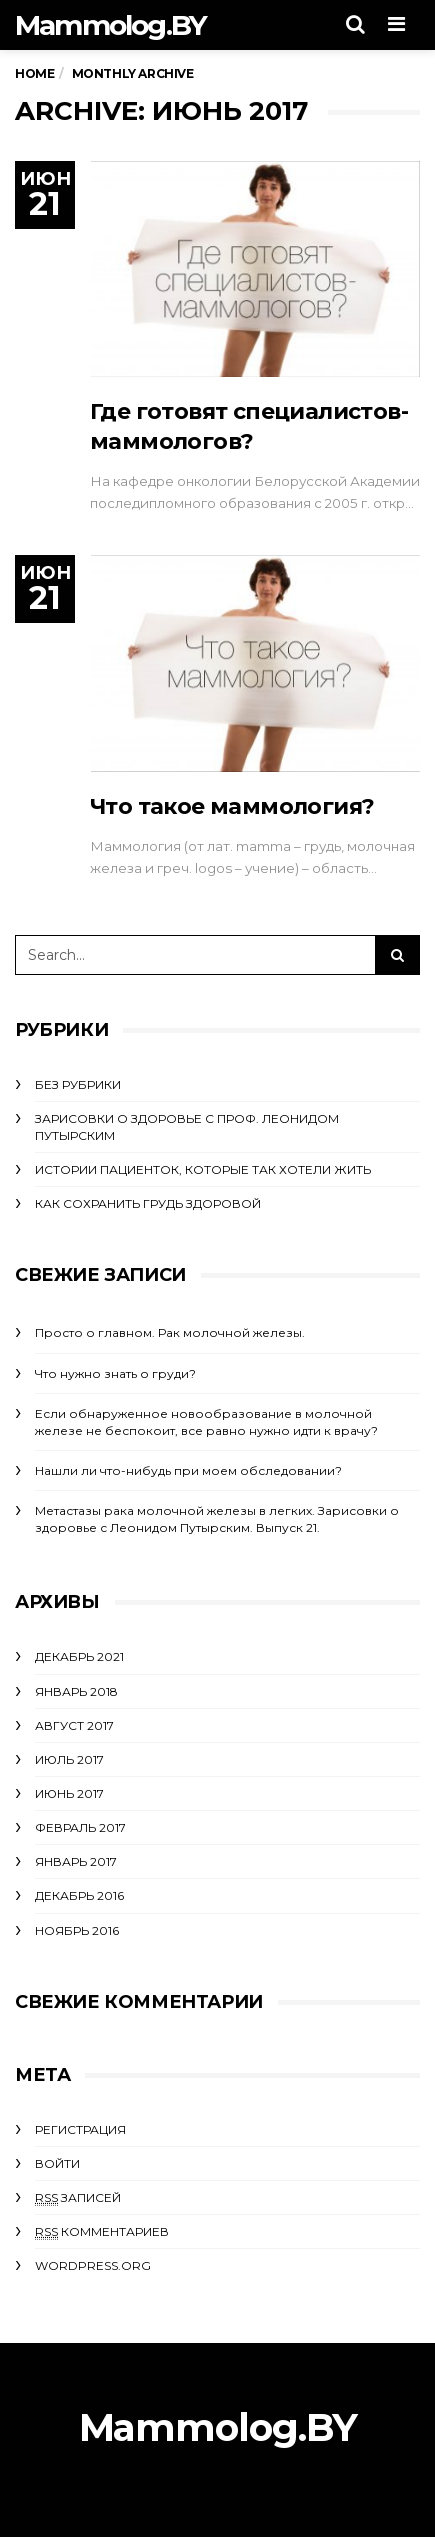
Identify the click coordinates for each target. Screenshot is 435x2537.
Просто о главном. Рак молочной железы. (170, 1332)
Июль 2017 (69, 1759)
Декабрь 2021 (79, 1656)
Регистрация (80, 2129)
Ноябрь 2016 (77, 1930)
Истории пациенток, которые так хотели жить (203, 1169)
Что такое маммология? (232, 806)
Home (34, 73)
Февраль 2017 (80, 1827)
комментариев (102, 2232)
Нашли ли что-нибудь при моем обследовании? (188, 1470)
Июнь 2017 (69, 1793)
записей (78, 2198)
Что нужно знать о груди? (115, 1373)
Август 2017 (74, 1725)
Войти (57, 2163)
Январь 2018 (76, 1691)
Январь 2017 (76, 1861)
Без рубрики (78, 1084)
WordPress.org (93, 2265)
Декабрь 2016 (79, 1895)
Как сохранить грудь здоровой (148, 1203)
